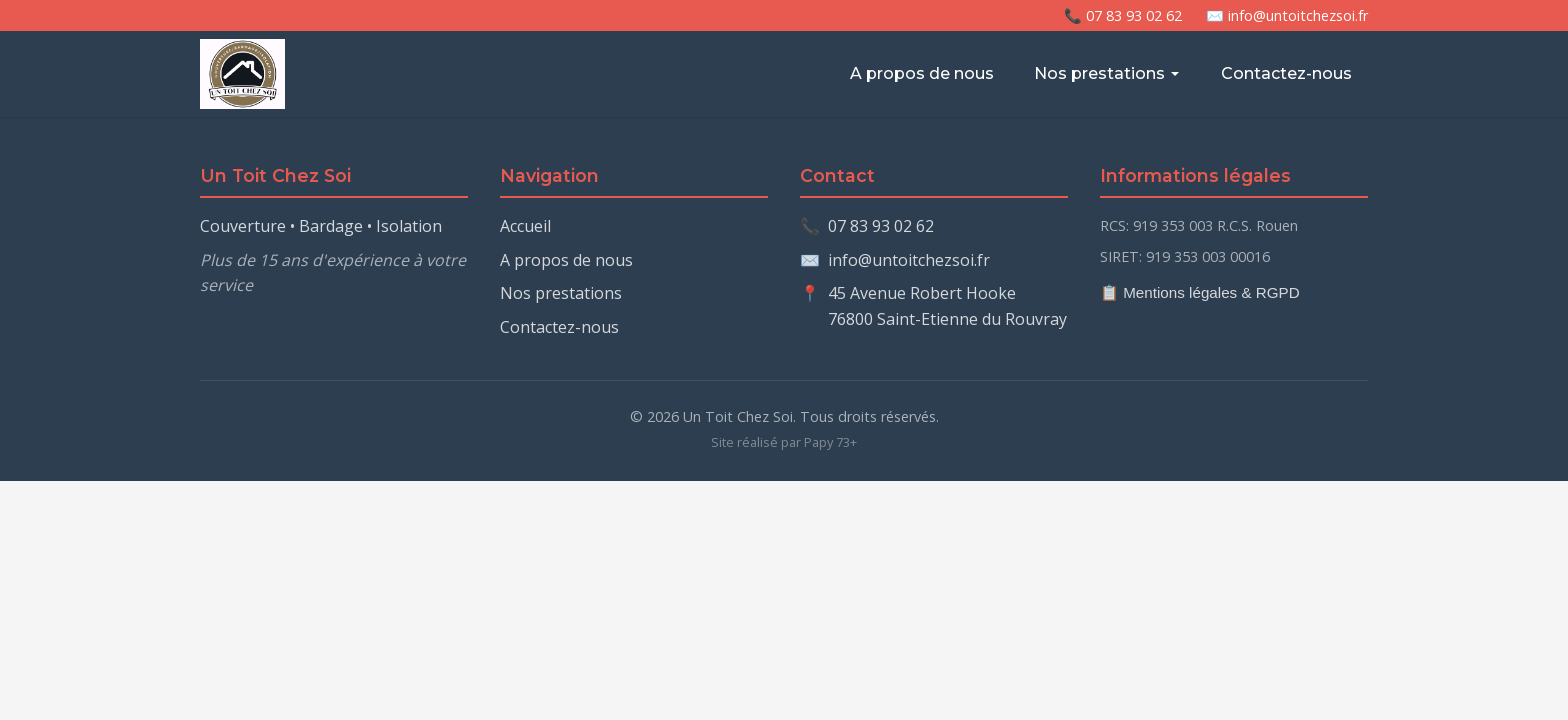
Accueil (525, 226)
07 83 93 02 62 (881, 226)
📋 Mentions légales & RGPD (1200, 292)
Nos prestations (1107, 73)
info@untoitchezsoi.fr (909, 260)
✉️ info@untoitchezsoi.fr (1287, 15)
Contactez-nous (1286, 73)
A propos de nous (922, 73)
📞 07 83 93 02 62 (1123, 15)
